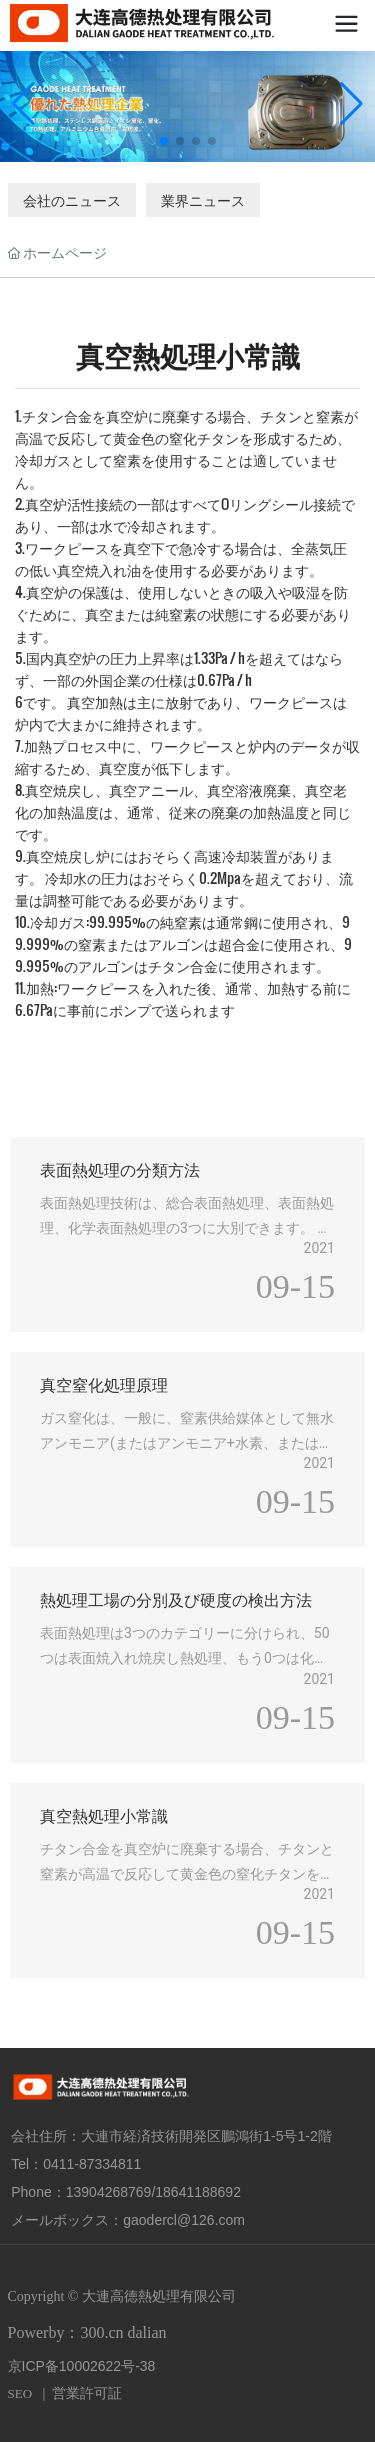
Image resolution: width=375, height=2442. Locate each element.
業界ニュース (203, 199)
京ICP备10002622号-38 (82, 2366)
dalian (147, 2332)
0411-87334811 (92, 2164)
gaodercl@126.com (184, 2220)
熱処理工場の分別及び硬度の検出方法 (176, 1598)
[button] (164, 141)
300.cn (101, 2332)
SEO (20, 2393)
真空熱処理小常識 (104, 1814)
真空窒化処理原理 (104, 1383)
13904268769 (109, 2192)
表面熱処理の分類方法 (120, 1168)
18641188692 (198, 2192)
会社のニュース (72, 199)
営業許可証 (87, 2393)
